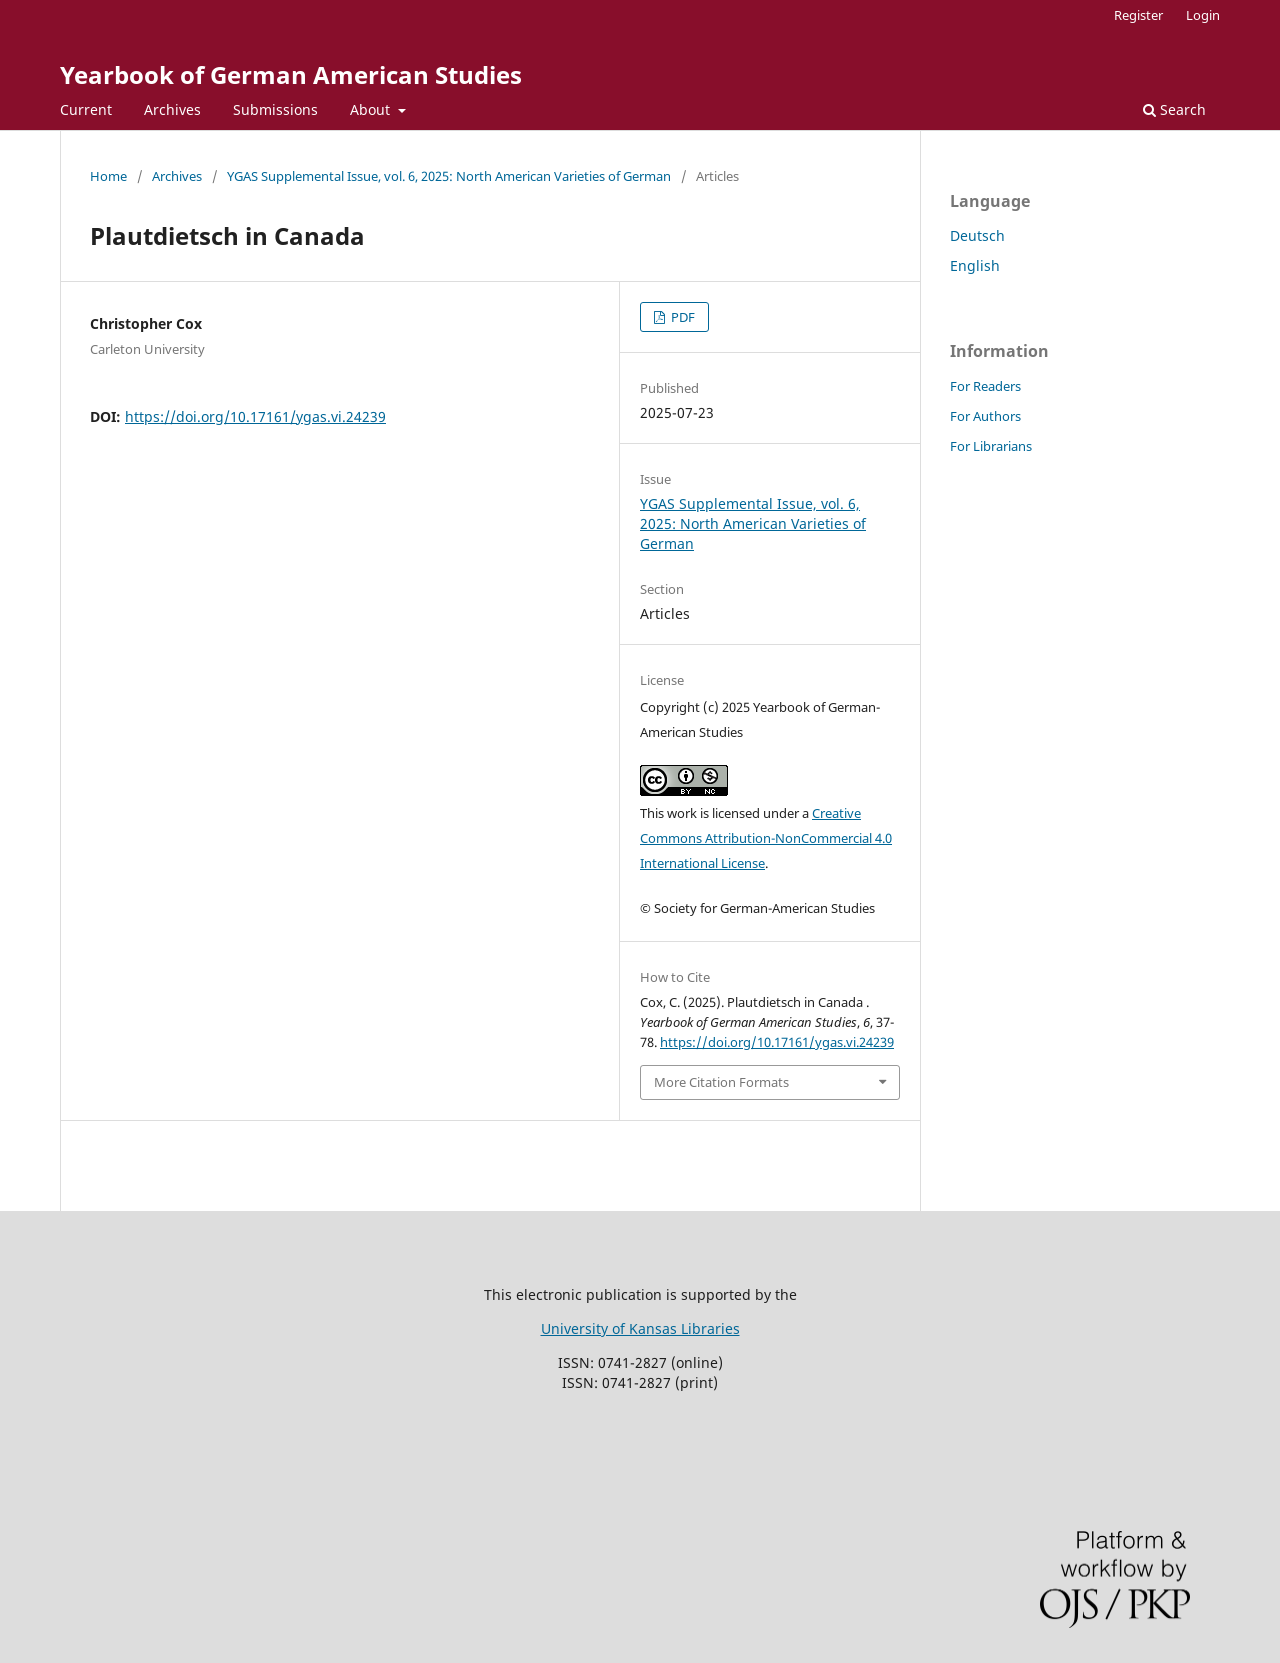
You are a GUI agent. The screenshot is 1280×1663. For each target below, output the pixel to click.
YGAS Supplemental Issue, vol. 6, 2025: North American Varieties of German (449, 176)
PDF (681, 317)
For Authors (985, 416)
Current (86, 109)
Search (1174, 109)
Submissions (275, 109)
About (372, 109)
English (975, 265)
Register (1138, 15)
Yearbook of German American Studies (291, 74)
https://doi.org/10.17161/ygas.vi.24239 (255, 416)
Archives (172, 109)
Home (108, 176)
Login (1203, 15)
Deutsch (977, 235)
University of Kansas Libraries (640, 1328)
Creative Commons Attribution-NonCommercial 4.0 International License (766, 838)
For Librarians (991, 446)
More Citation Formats (721, 1082)
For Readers (985, 386)
